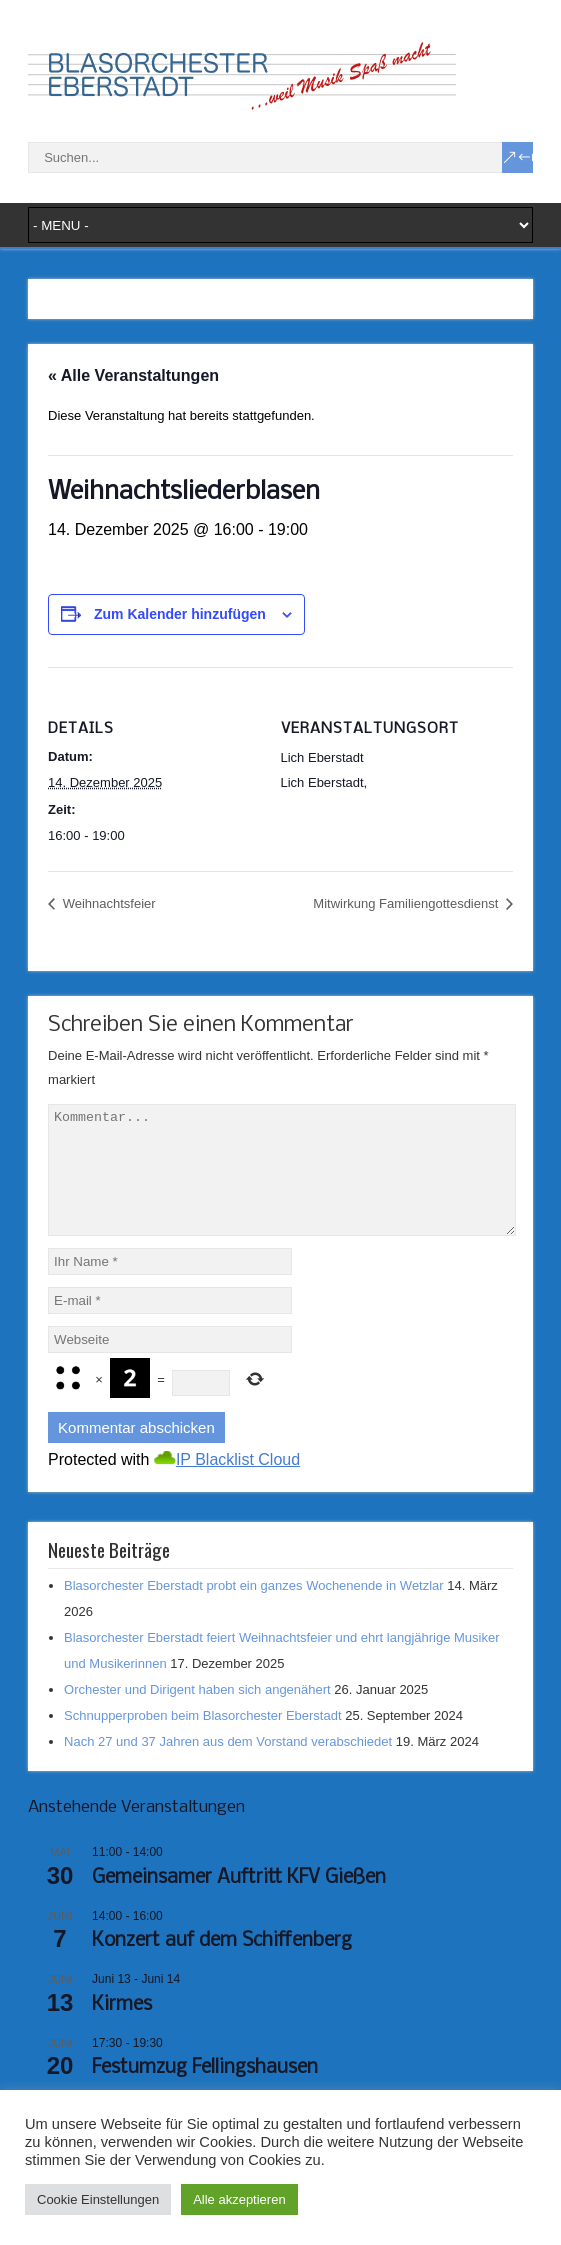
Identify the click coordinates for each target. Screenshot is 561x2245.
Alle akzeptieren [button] (239, 2199)
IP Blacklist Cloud (238, 1483)
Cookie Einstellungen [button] (98, 2199)
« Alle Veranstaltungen (133, 375)
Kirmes (122, 2029)
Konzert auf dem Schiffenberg (222, 1965)
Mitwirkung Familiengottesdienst (407, 903)
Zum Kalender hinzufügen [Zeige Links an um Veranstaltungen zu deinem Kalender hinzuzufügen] (180, 614)
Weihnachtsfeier (107, 903)
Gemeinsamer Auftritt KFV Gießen (239, 1902)
